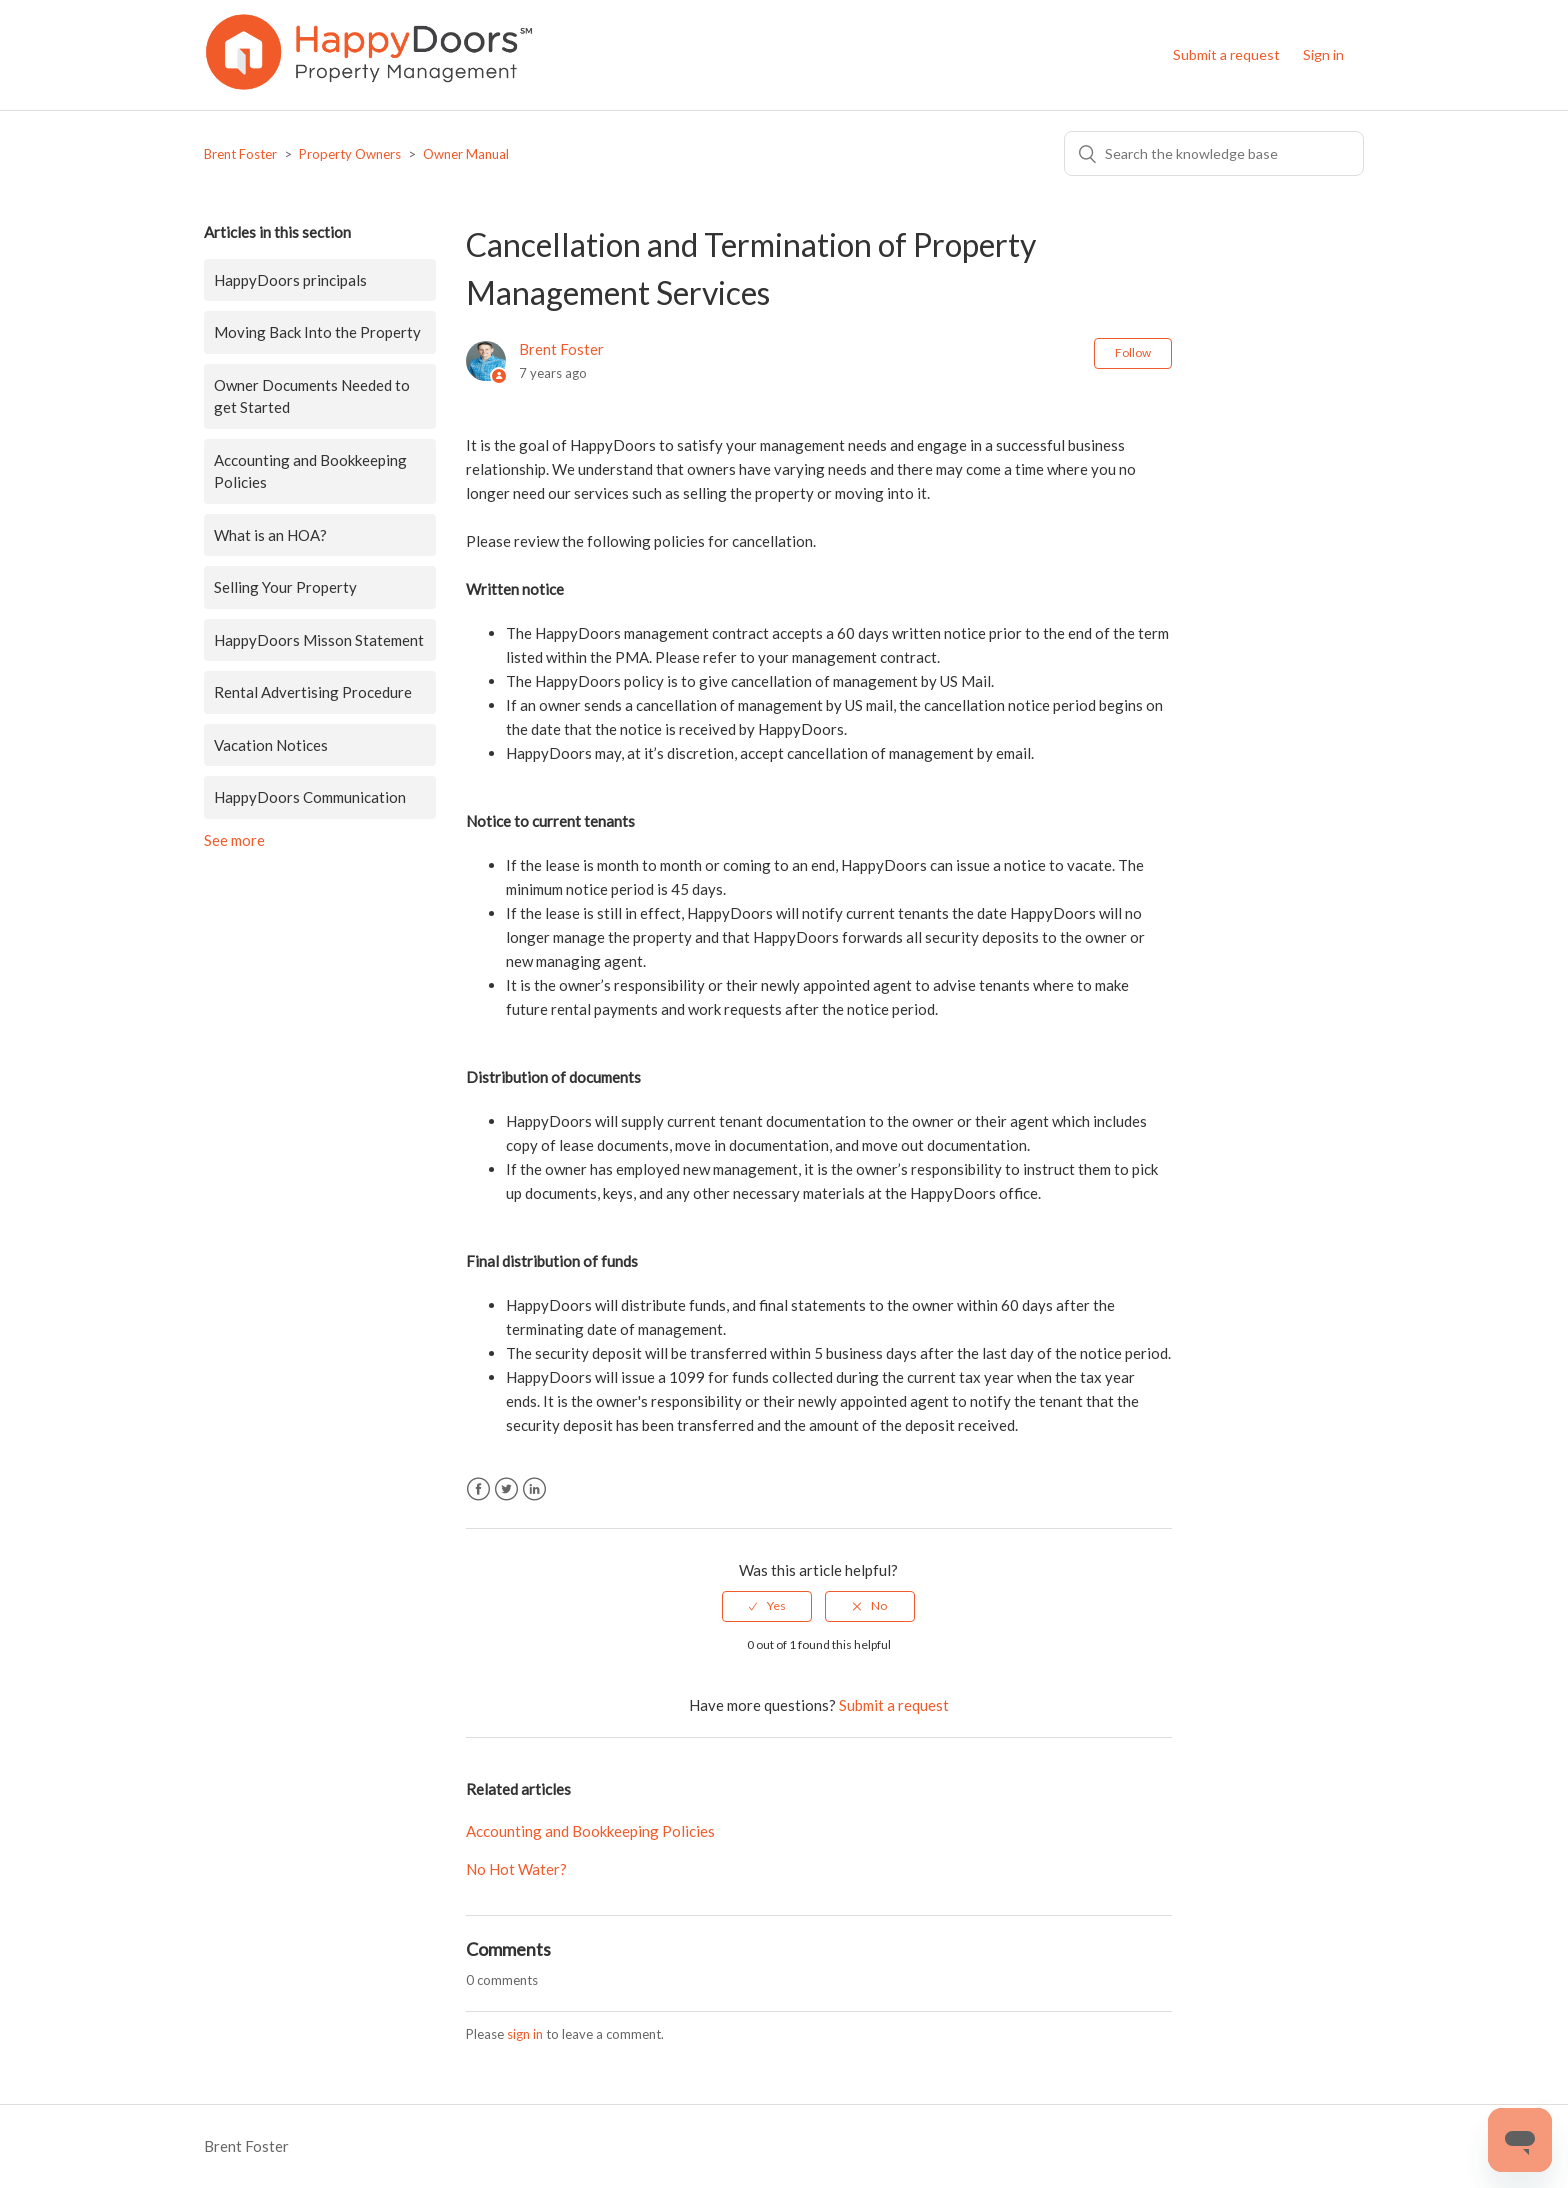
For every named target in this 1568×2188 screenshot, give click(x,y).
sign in (525, 2034)
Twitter (506, 1489)
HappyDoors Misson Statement (319, 640)
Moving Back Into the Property (317, 332)
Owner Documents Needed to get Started (312, 396)
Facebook (478, 1489)
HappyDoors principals (290, 280)
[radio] (767, 1606)
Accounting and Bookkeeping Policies (310, 471)
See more (234, 840)
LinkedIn (534, 1489)
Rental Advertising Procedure (313, 692)
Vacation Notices (271, 745)
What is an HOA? (270, 535)
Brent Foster (240, 154)
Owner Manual (466, 154)
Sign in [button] (1323, 54)
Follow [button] (1133, 352)
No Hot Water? (516, 1869)
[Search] (1214, 153)
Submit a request (1226, 54)
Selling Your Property (285, 587)
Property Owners (350, 154)
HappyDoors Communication (310, 797)
